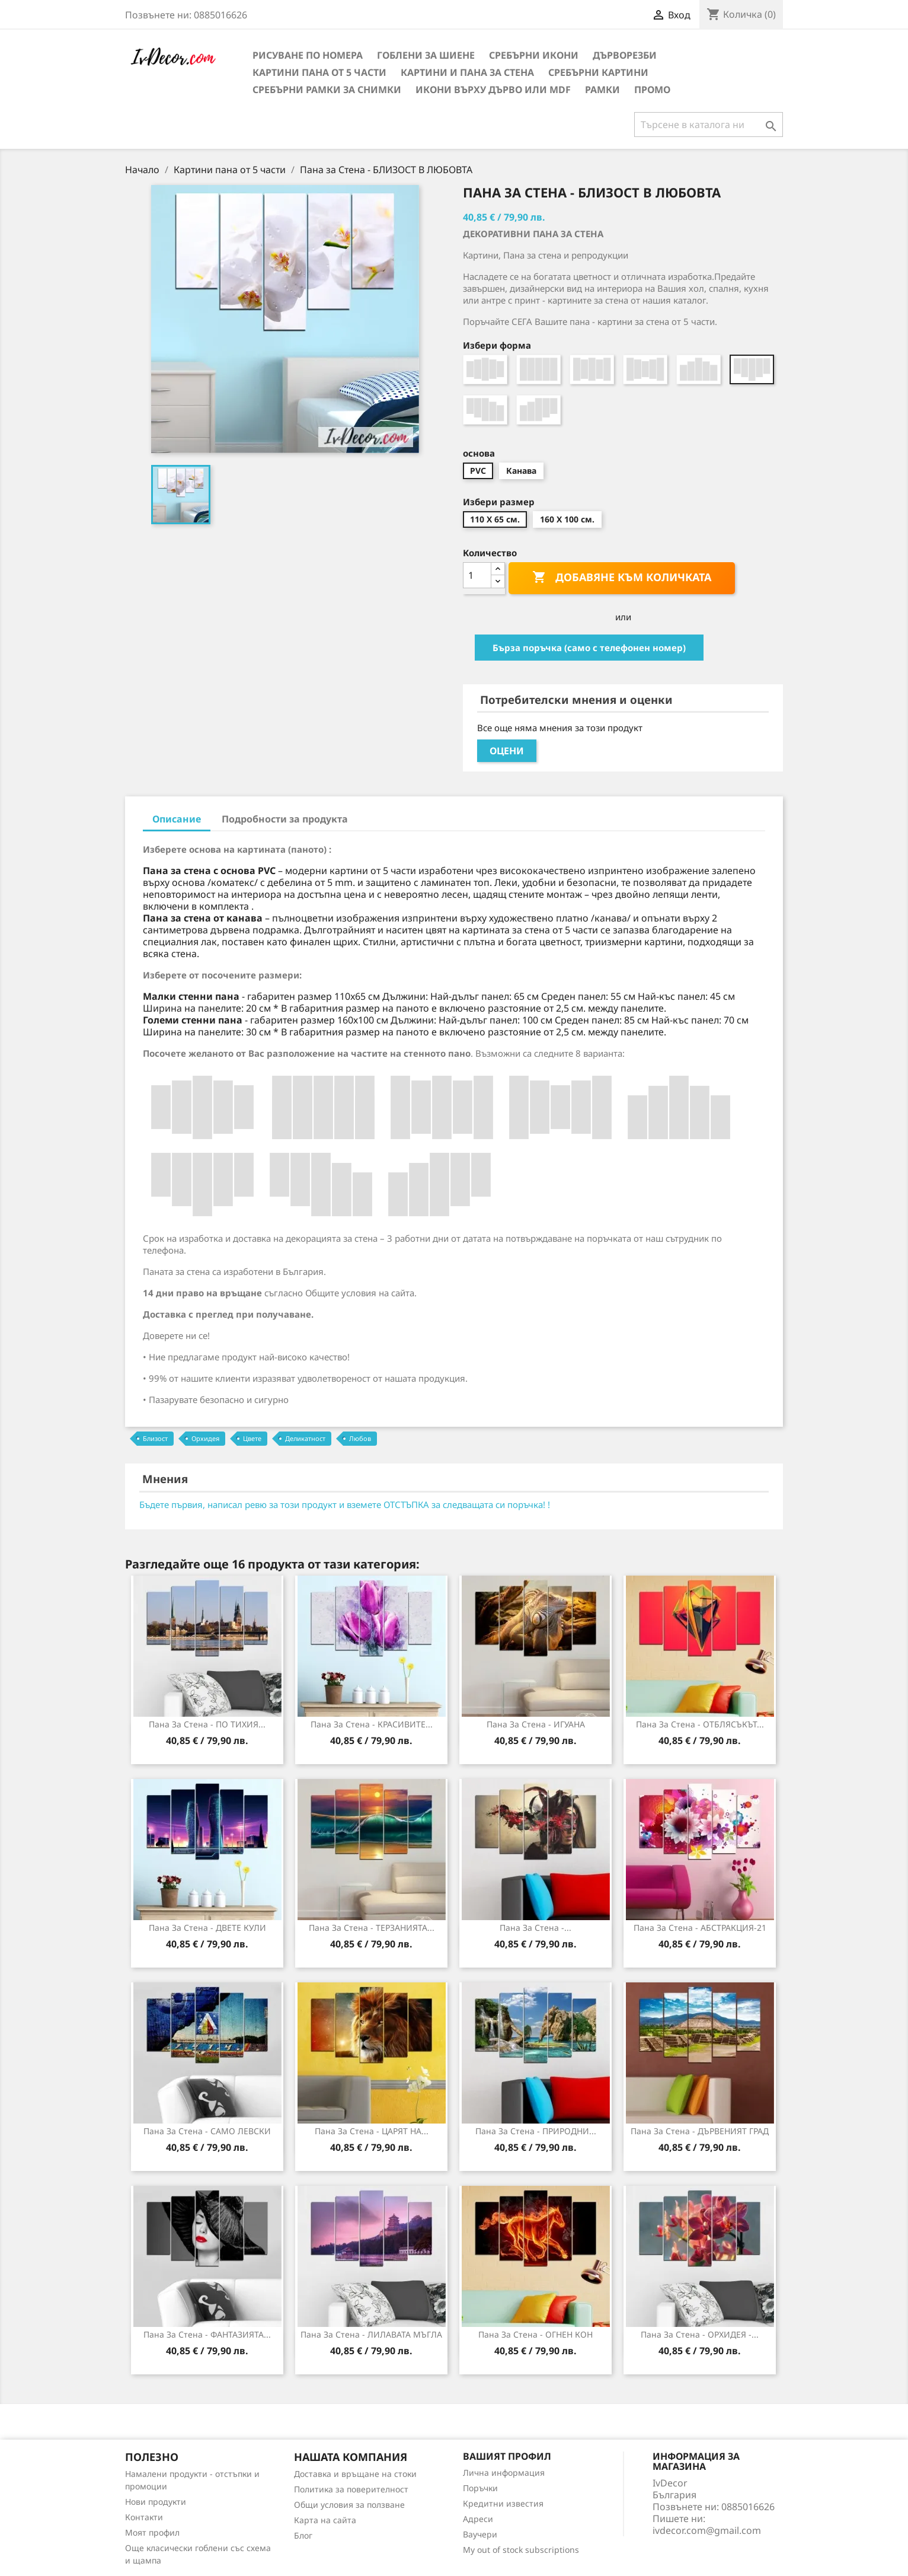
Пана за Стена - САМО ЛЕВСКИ (207, 2131)
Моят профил (152, 2532)
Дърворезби (625, 55)
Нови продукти (155, 2501)
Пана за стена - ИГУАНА (536, 1724)
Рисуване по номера (307, 55)
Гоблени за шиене (426, 55)
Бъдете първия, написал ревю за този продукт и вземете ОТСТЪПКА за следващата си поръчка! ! (344, 1504)
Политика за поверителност (351, 2489)
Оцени (507, 750)
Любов (360, 1438)
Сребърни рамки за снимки (326, 89)
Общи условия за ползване (349, 2504)
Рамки (602, 89)
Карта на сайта (325, 2520)
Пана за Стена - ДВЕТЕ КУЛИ (207, 1927)
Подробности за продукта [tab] (285, 818)
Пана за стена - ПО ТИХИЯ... (207, 1724)
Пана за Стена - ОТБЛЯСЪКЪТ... (700, 1724)
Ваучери (480, 2534)
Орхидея (205, 1438)
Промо (652, 89)
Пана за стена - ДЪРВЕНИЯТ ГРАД (700, 2131)
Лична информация (504, 2472)
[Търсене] (708, 124)
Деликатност (305, 1438)
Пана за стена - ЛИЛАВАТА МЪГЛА (371, 2334)
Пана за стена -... (535, 1927)
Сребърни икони (533, 55)
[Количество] (477, 575)
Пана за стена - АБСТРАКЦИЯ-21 (700, 1927)
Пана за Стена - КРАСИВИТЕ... (372, 1724)
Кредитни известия (503, 2503)
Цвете (252, 1438)
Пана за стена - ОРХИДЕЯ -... (700, 2334)
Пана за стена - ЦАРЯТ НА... (372, 2131)
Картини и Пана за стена (467, 72)
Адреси (478, 2518)
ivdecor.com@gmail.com (707, 2530)
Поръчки (480, 2488)
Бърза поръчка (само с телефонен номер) (589, 647)
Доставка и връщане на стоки (355, 2473)
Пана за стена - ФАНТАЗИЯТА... (207, 2334)
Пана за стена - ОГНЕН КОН (535, 2334)
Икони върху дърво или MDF (493, 89)
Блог (303, 2535)
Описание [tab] (176, 818)
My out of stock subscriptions (521, 2549)
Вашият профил (507, 2456)
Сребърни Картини (598, 72)
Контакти (144, 2517)
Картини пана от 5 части (319, 72)
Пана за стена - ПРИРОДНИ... (535, 2131)
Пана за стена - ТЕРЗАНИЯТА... (371, 1927)
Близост (155, 1438)
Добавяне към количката (621, 577)
